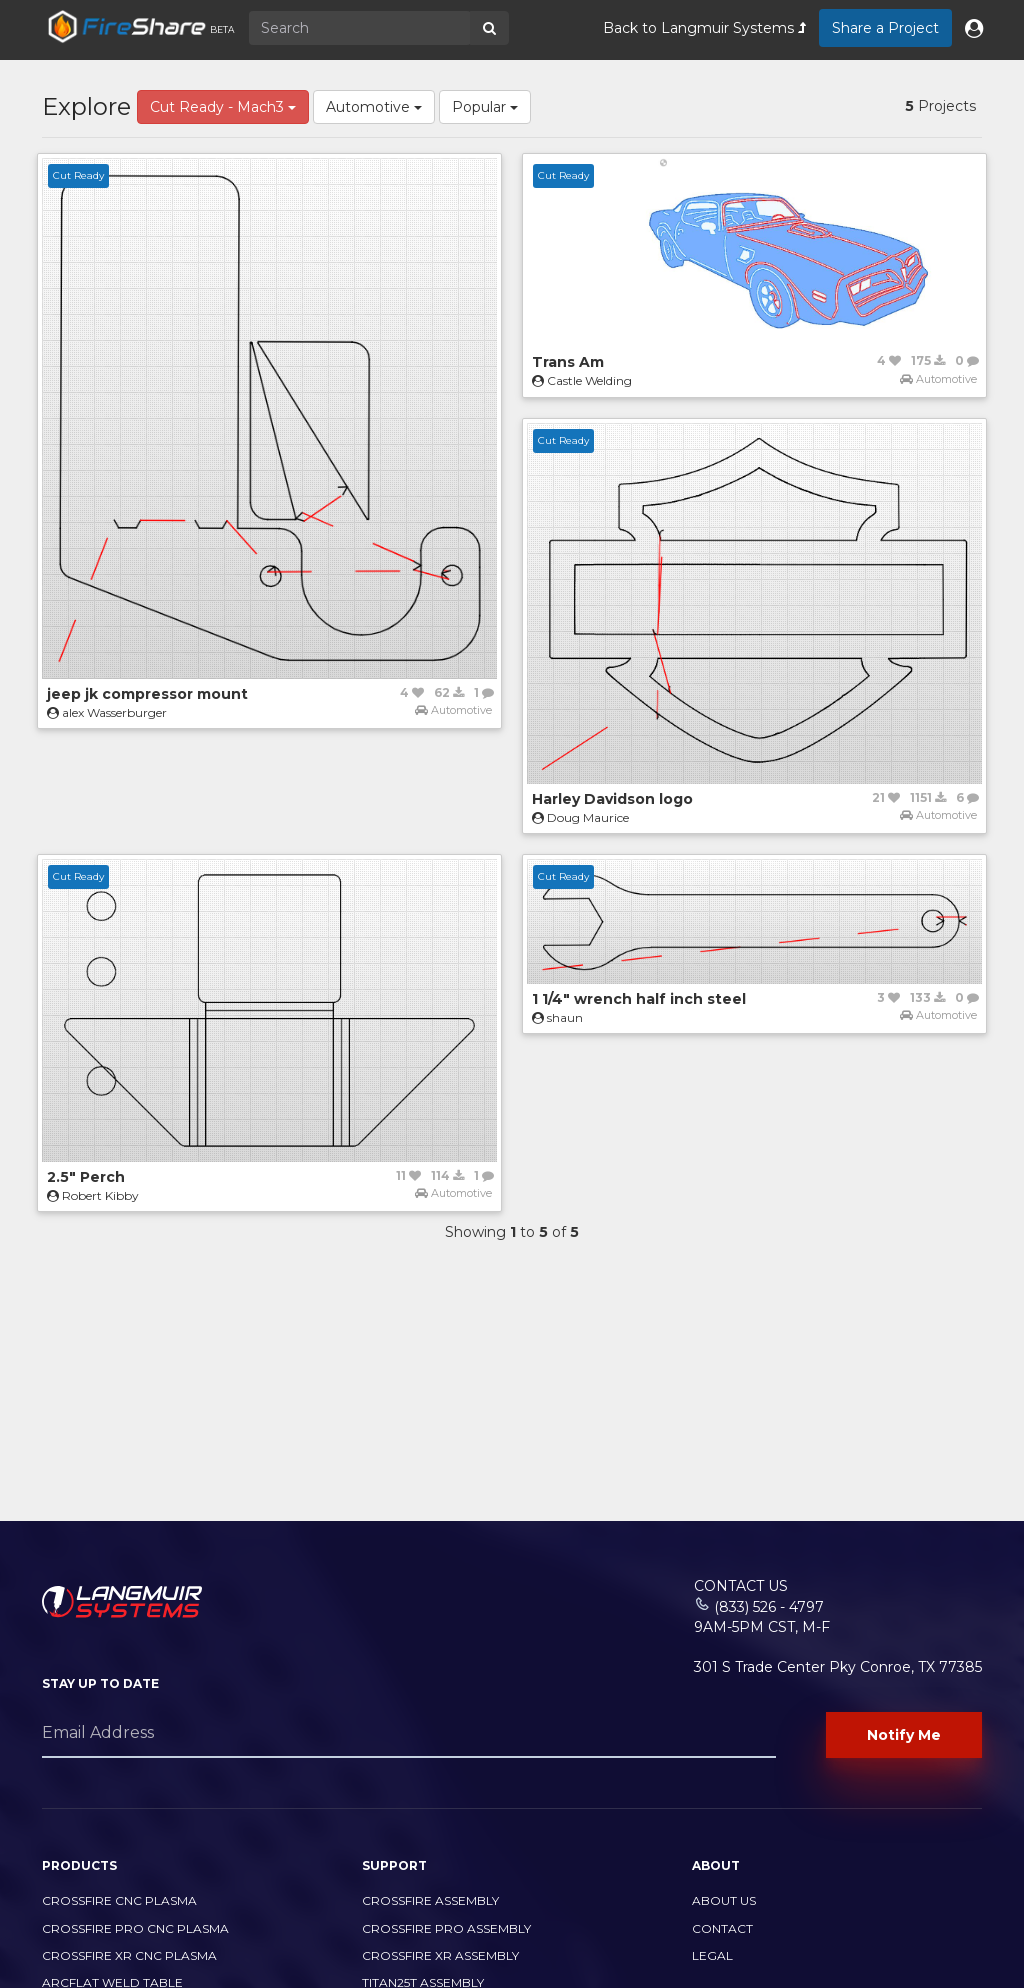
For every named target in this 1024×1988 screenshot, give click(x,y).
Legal (712, 1955)
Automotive (374, 107)
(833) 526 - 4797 (769, 1607)
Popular (485, 107)
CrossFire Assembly (430, 1900)
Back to (704, 28)
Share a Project (885, 28)
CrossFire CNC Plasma (119, 1900)
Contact (722, 1928)
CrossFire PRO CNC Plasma (135, 1928)
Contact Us (741, 1586)
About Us (724, 1900)
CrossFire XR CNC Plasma (129, 1955)
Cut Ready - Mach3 (223, 107)
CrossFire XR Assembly (440, 1955)
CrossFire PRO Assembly (446, 1928)
